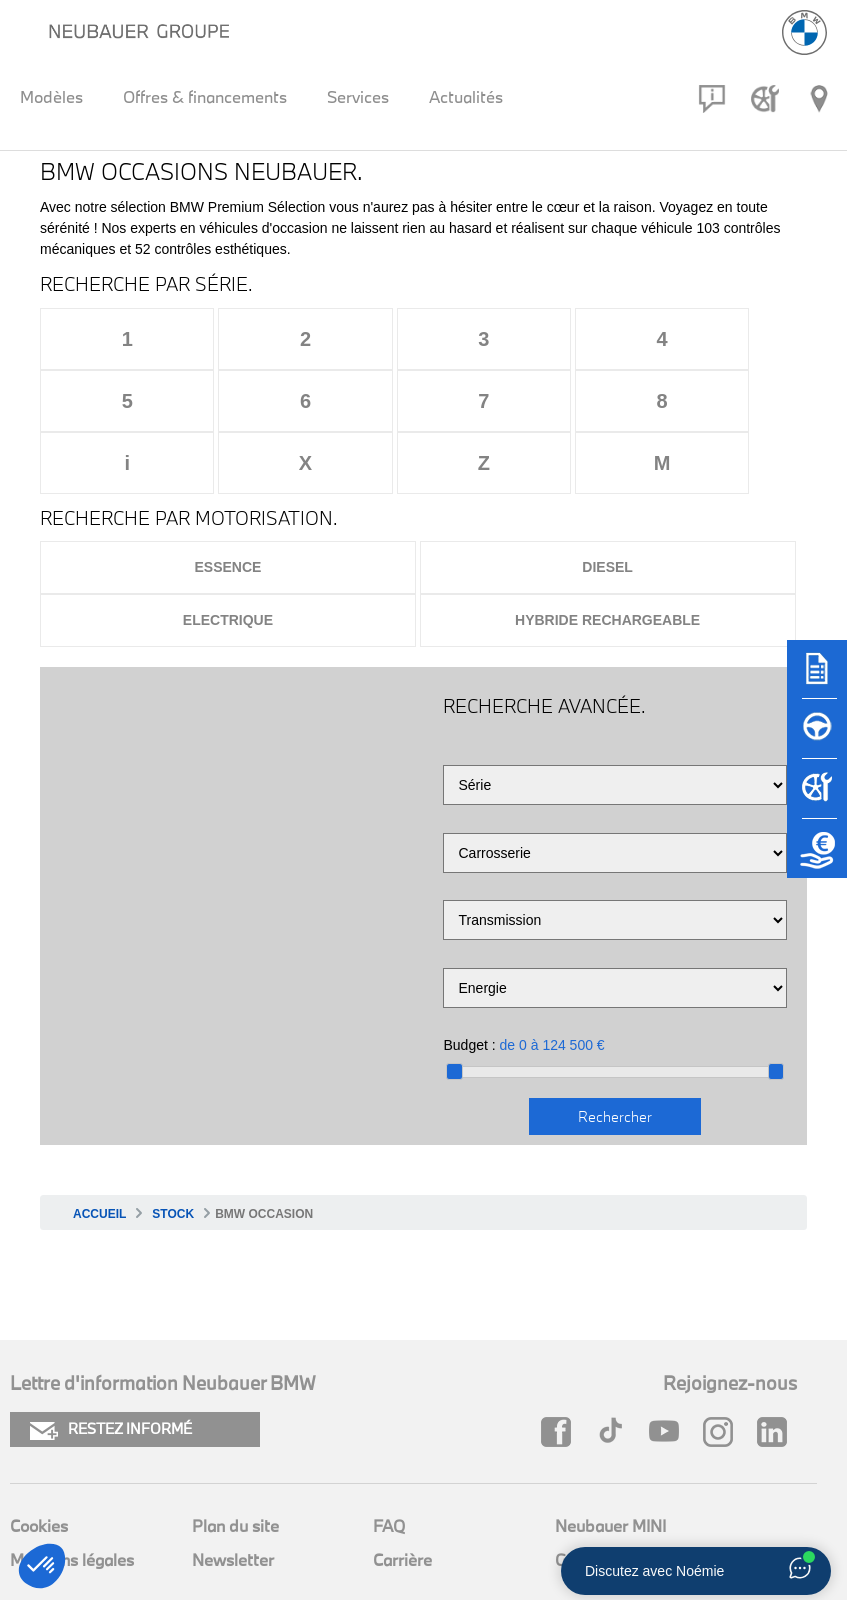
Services (358, 96)
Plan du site (235, 1463)
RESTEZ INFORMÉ (111, 1367)
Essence (227, 505)
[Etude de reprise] (817, 858)
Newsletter (233, 1497)
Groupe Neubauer (621, 1497)
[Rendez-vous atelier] (765, 99)
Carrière (402, 1497)
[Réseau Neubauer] (819, 99)
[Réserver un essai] (817, 738)
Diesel (607, 505)
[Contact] (712, 99)
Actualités (466, 96)
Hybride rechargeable (607, 558)
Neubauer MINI (610, 1463)
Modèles (51, 96)
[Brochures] (817, 678)
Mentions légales (72, 1497)
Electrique (228, 558)
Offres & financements (205, 96)
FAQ (389, 1463)
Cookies (39, 1463)
